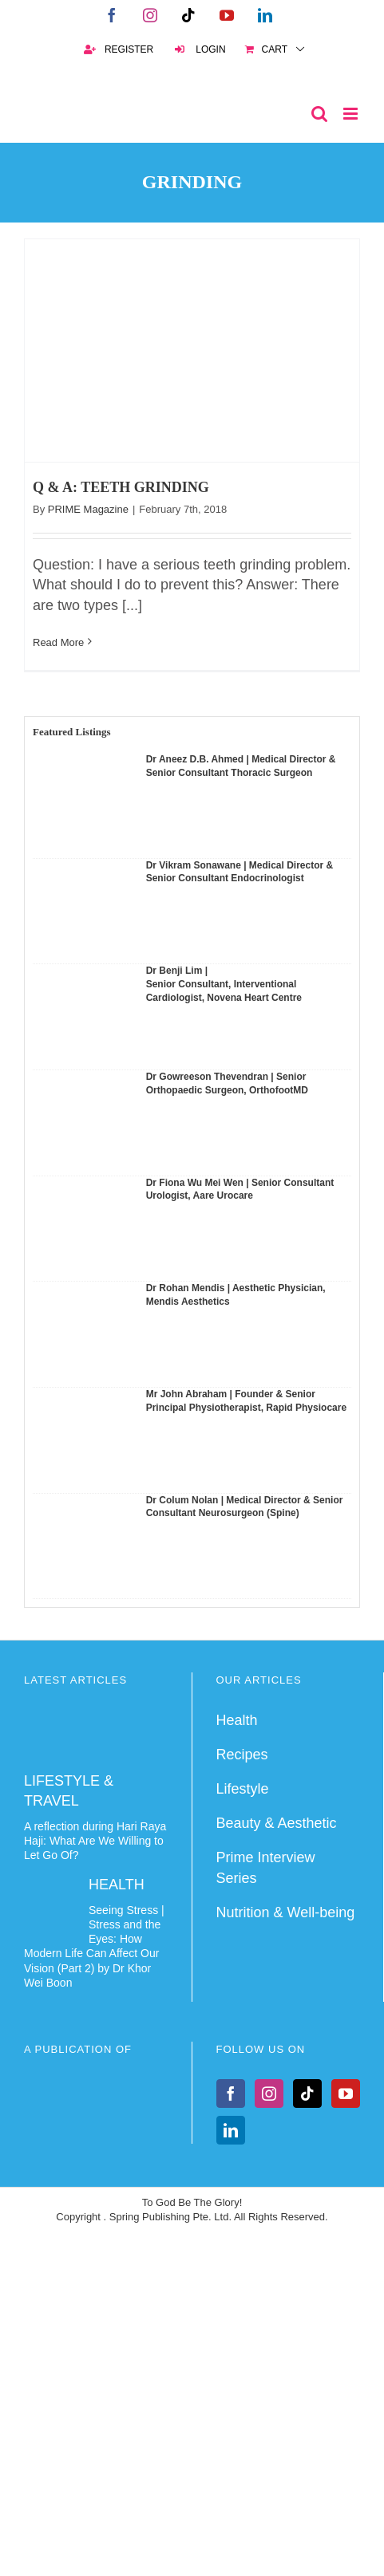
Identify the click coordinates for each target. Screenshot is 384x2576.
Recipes (242, 1755)
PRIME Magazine (88, 509)
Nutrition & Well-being (285, 1912)
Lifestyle (242, 1789)
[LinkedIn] (230, 2130)
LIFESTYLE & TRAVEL (68, 1791)
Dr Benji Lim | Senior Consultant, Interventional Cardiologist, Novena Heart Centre (224, 984)
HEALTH (116, 1885)
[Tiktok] (307, 2093)
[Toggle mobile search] (319, 114)
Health (237, 1720)
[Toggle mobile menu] (351, 114)
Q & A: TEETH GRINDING (121, 487)
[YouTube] (345, 2093)
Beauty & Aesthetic (276, 1823)
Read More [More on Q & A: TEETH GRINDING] (58, 642)
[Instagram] (269, 2093)
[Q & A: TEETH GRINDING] (192, 350)
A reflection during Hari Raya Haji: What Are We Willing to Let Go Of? (95, 1840)
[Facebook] (230, 2093)
